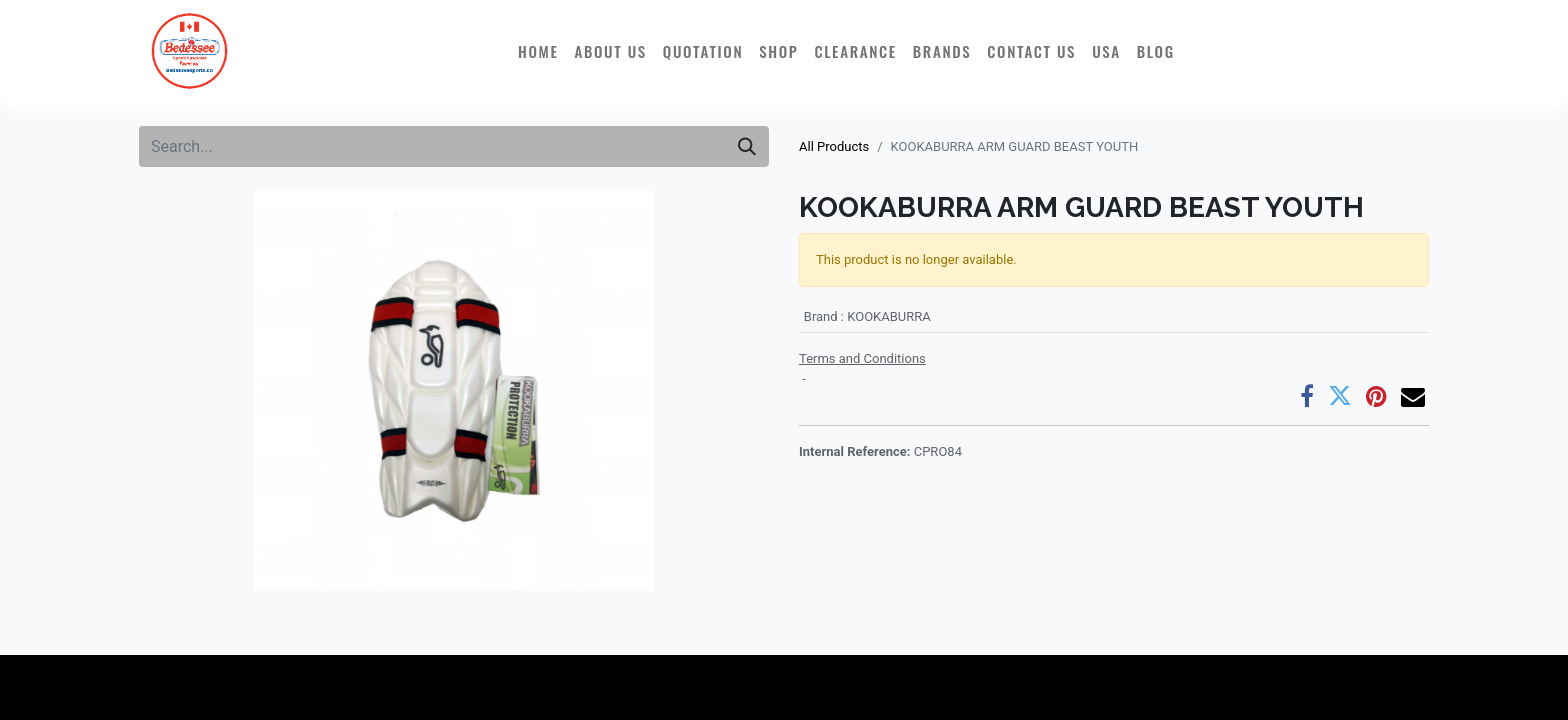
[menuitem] (538, 51)
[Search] (747, 146)
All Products (834, 146)
